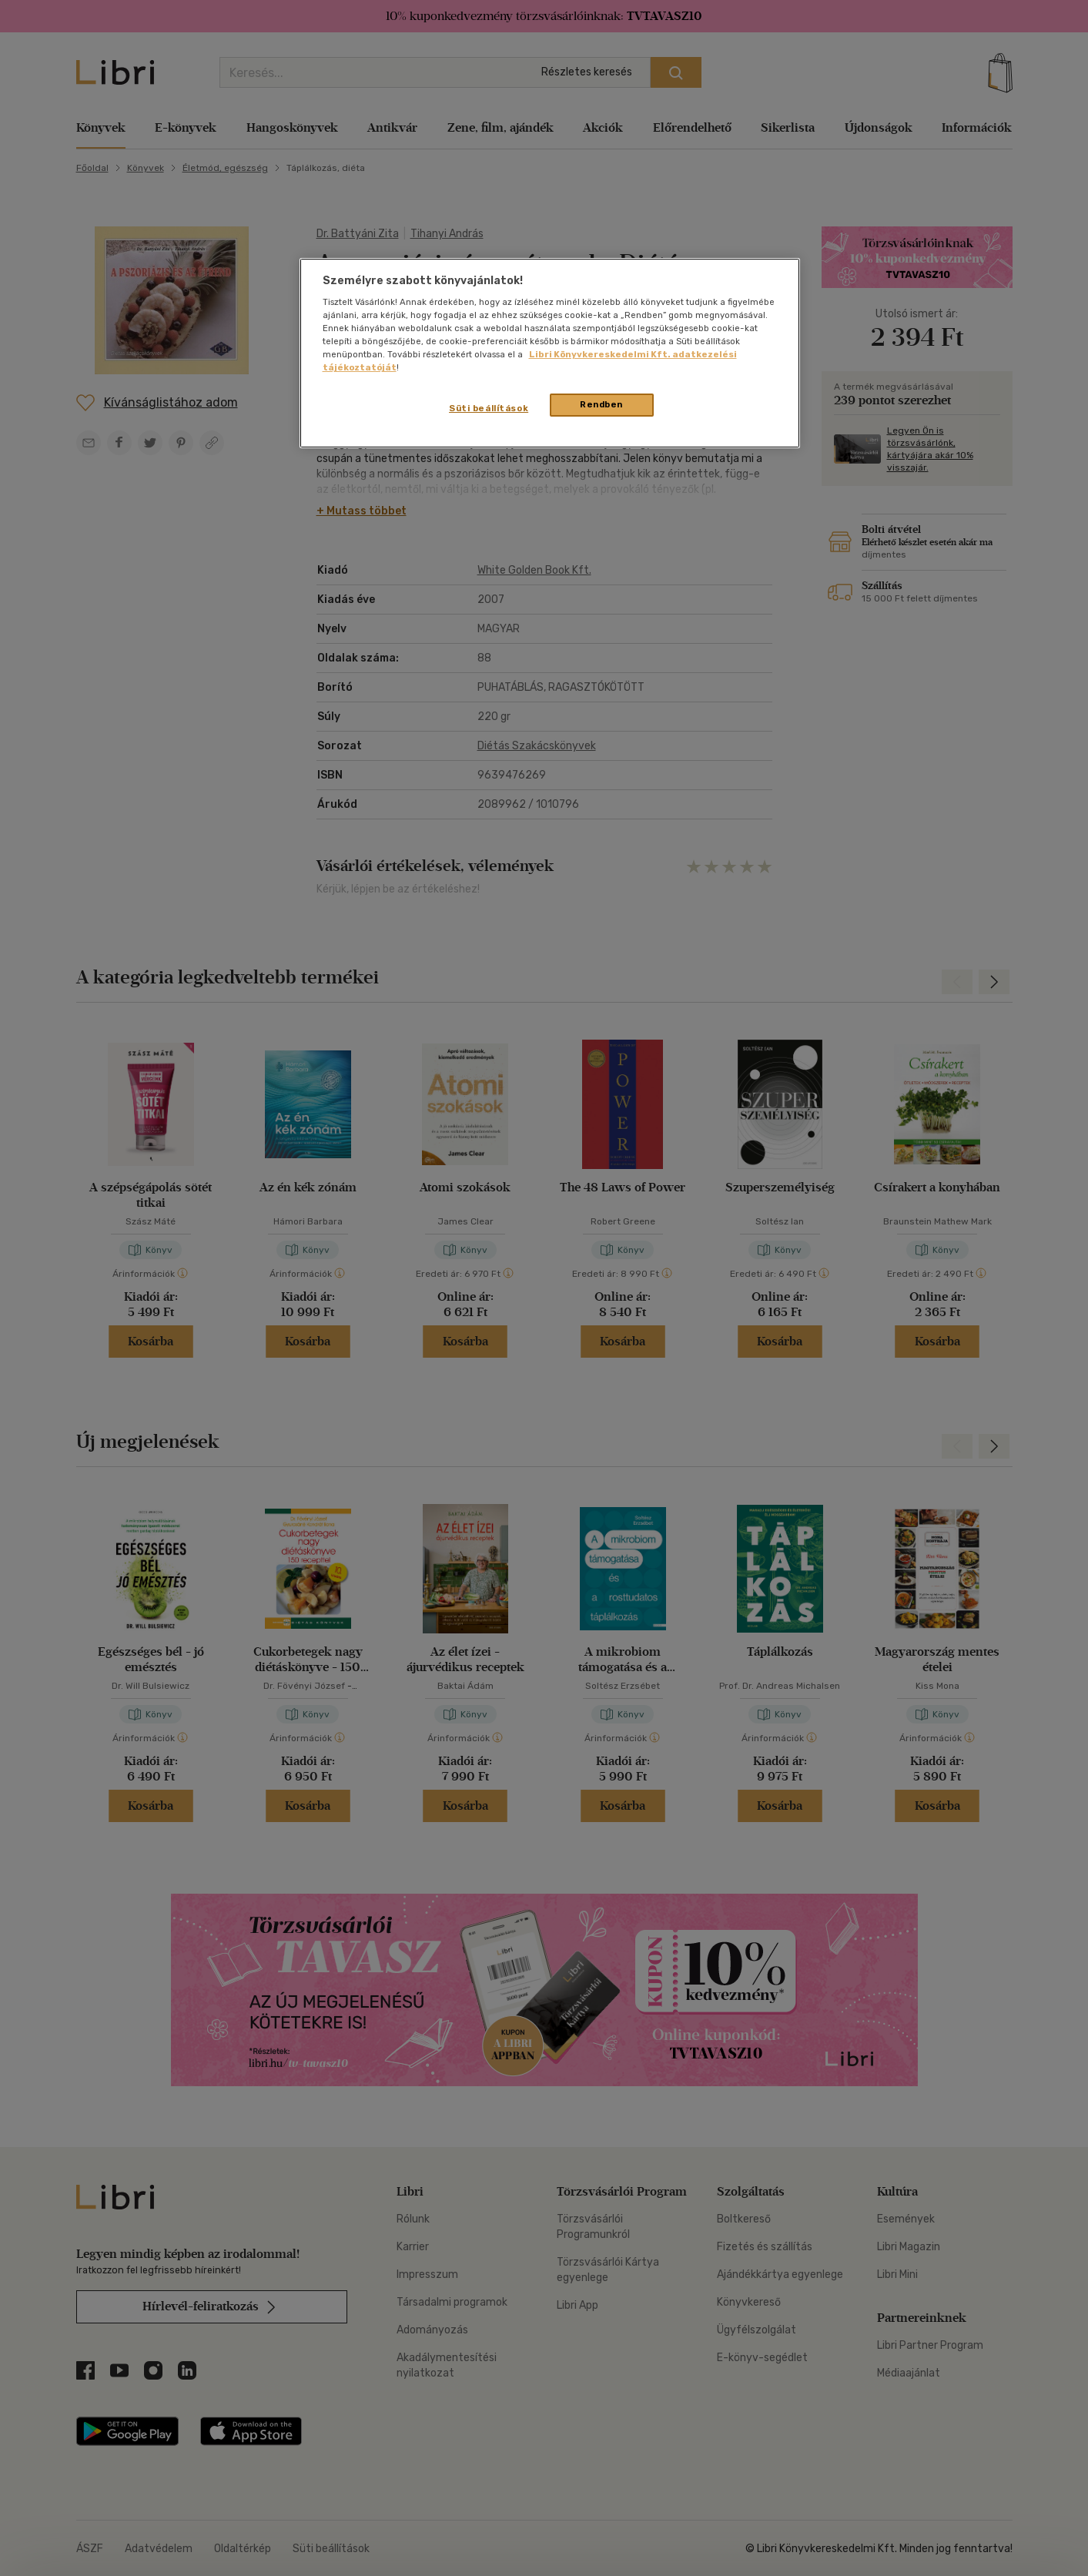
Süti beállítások (488, 408)
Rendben (601, 404)
